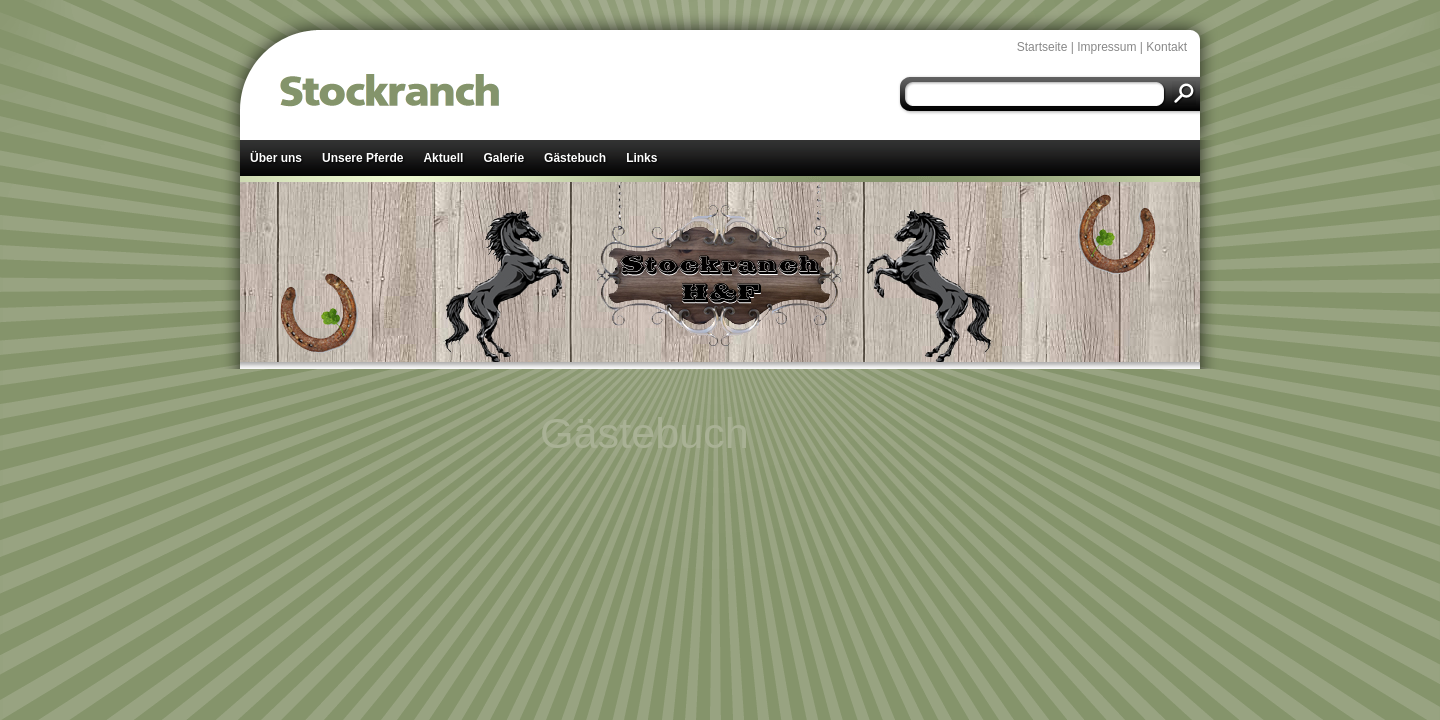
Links (641, 158)
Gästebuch (575, 158)
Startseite (1042, 47)
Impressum (1106, 47)
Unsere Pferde (362, 158)
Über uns (276, 158)
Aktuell (443, 158)
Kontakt (1166, 47)
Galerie (503, 158)
